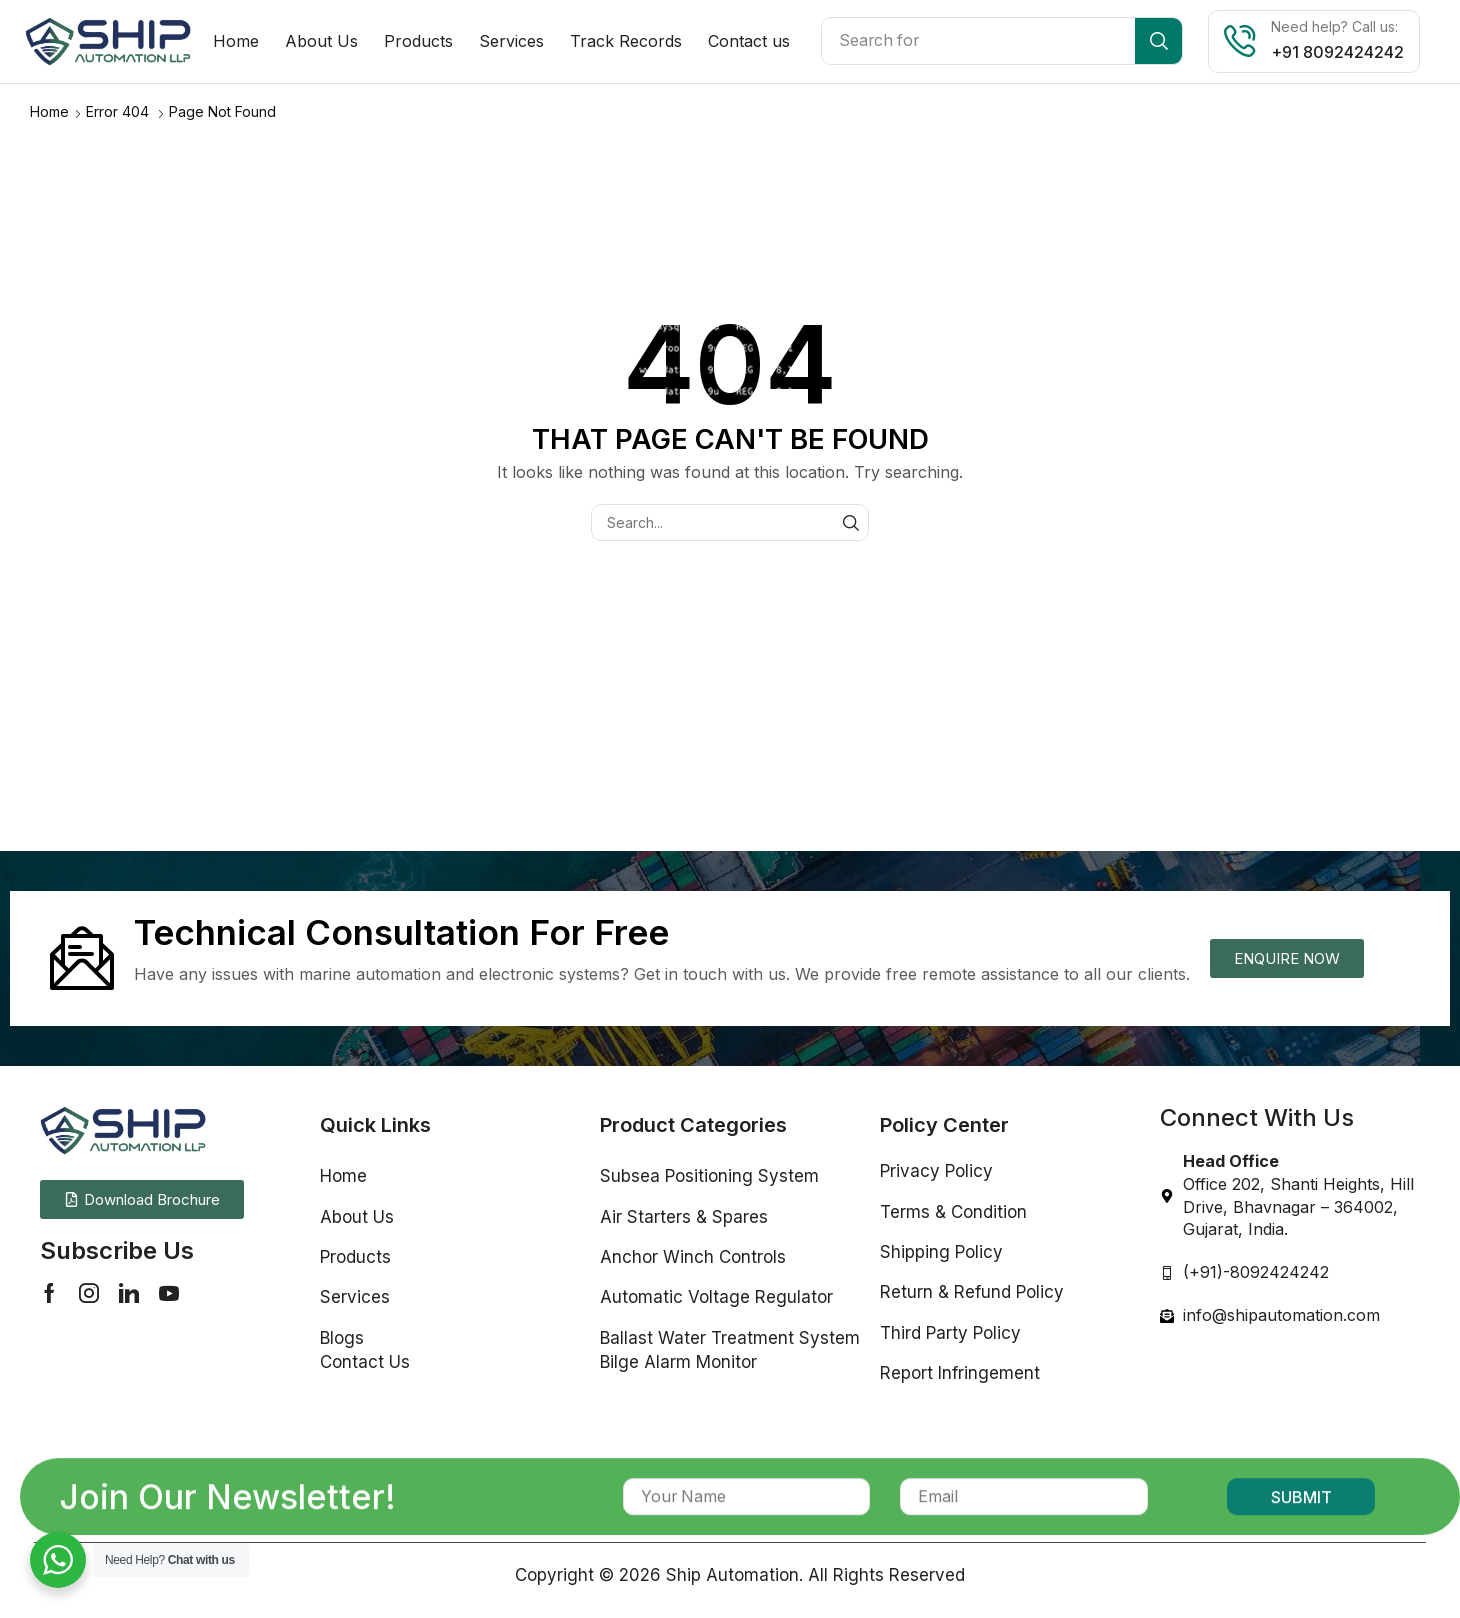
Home (49, 110)
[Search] (1158, 41)
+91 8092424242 (1337, 52)
